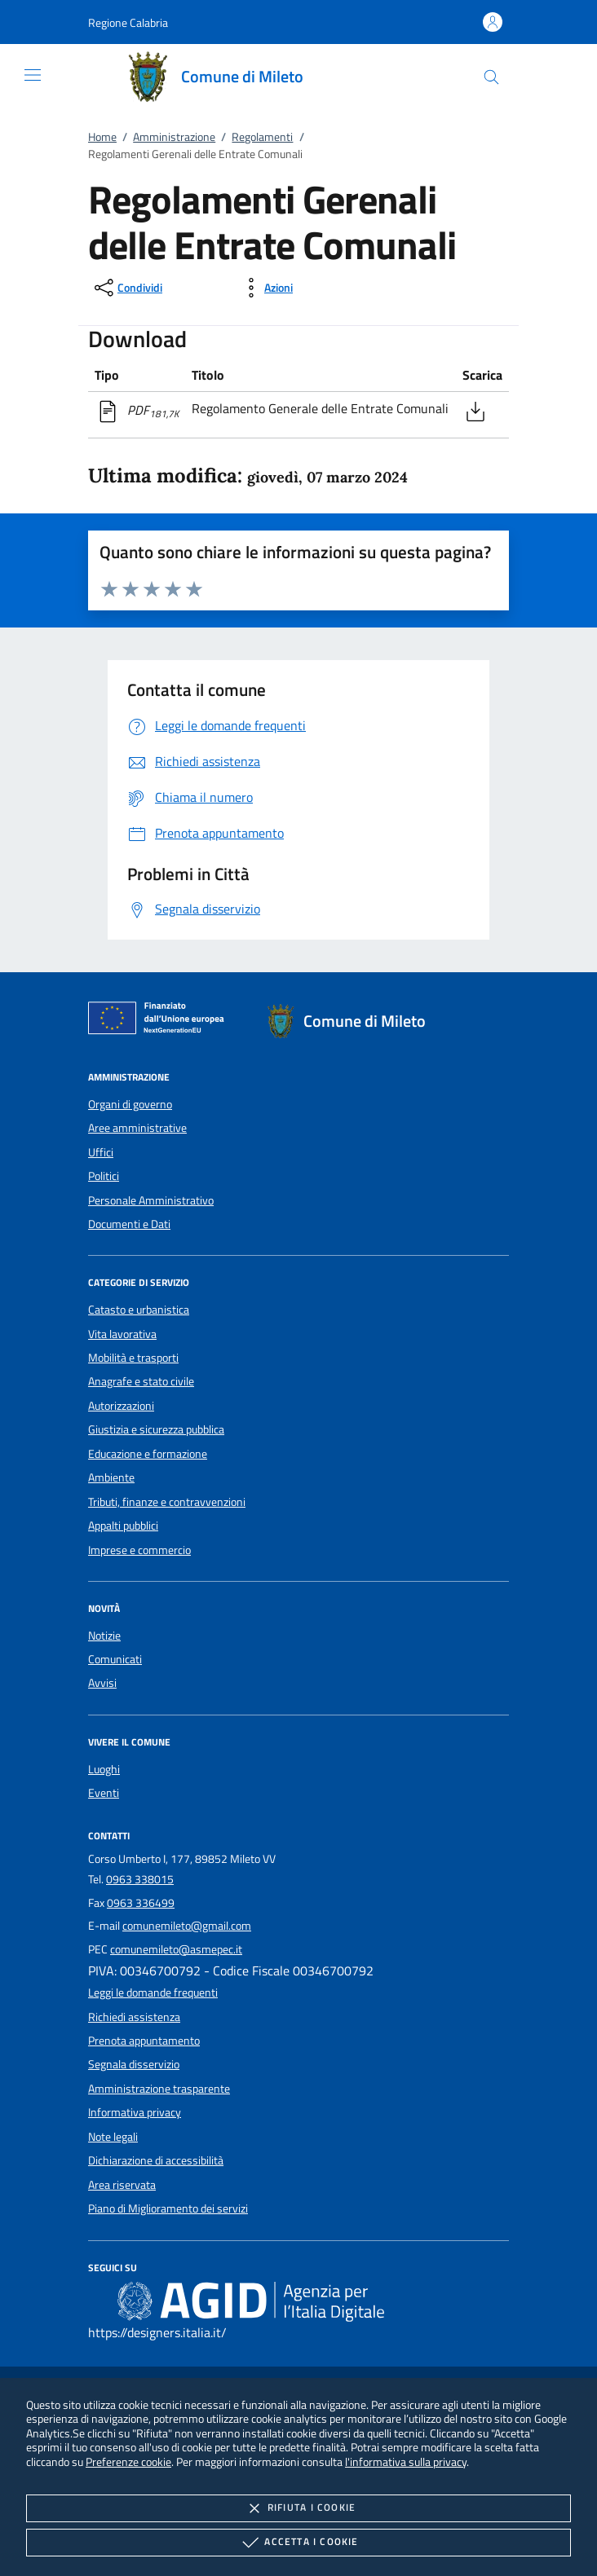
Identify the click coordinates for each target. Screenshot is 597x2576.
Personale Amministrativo (151, 1200)
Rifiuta (298, 2508)
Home (102, 137)
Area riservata (122, 2185)
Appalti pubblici (123, 1526)
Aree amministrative (137, 1128)
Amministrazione (174, 137)
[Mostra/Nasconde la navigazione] (32, 75)
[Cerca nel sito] (491, 77)
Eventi (103, 1793)
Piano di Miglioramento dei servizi (168, 2208)
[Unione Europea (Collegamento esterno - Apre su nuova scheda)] (160, 1021)
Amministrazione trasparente (159, 2089)
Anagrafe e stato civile (141, 1381)
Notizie (104, 1636)
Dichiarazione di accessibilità (155, 2160)
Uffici (100, 1152)
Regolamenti (262, 137)
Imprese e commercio (139, 1550)
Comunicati (115, 1659)
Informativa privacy (134, 2112)
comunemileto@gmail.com (186, 1926)
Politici (103, 1176)
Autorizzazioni (121, 1406)
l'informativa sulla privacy (406, 2461)
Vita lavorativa (122, 1334)
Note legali (113, 2137)
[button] (128, 22)
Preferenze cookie (128, 2461)
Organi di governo (130, 1104)
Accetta (298, 2543)
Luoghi (104, 1769)
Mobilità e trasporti (133, 1358)
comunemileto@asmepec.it (176, 1949)
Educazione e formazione (147, 1454)
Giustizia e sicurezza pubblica (156, 1429)
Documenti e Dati (129, 1224)
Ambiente (111, 1477)
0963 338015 (140, 1879)
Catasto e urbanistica (138, 1310)
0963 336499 (141, 1903)
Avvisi (102, 1683)
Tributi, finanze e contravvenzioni (166, 1502)
